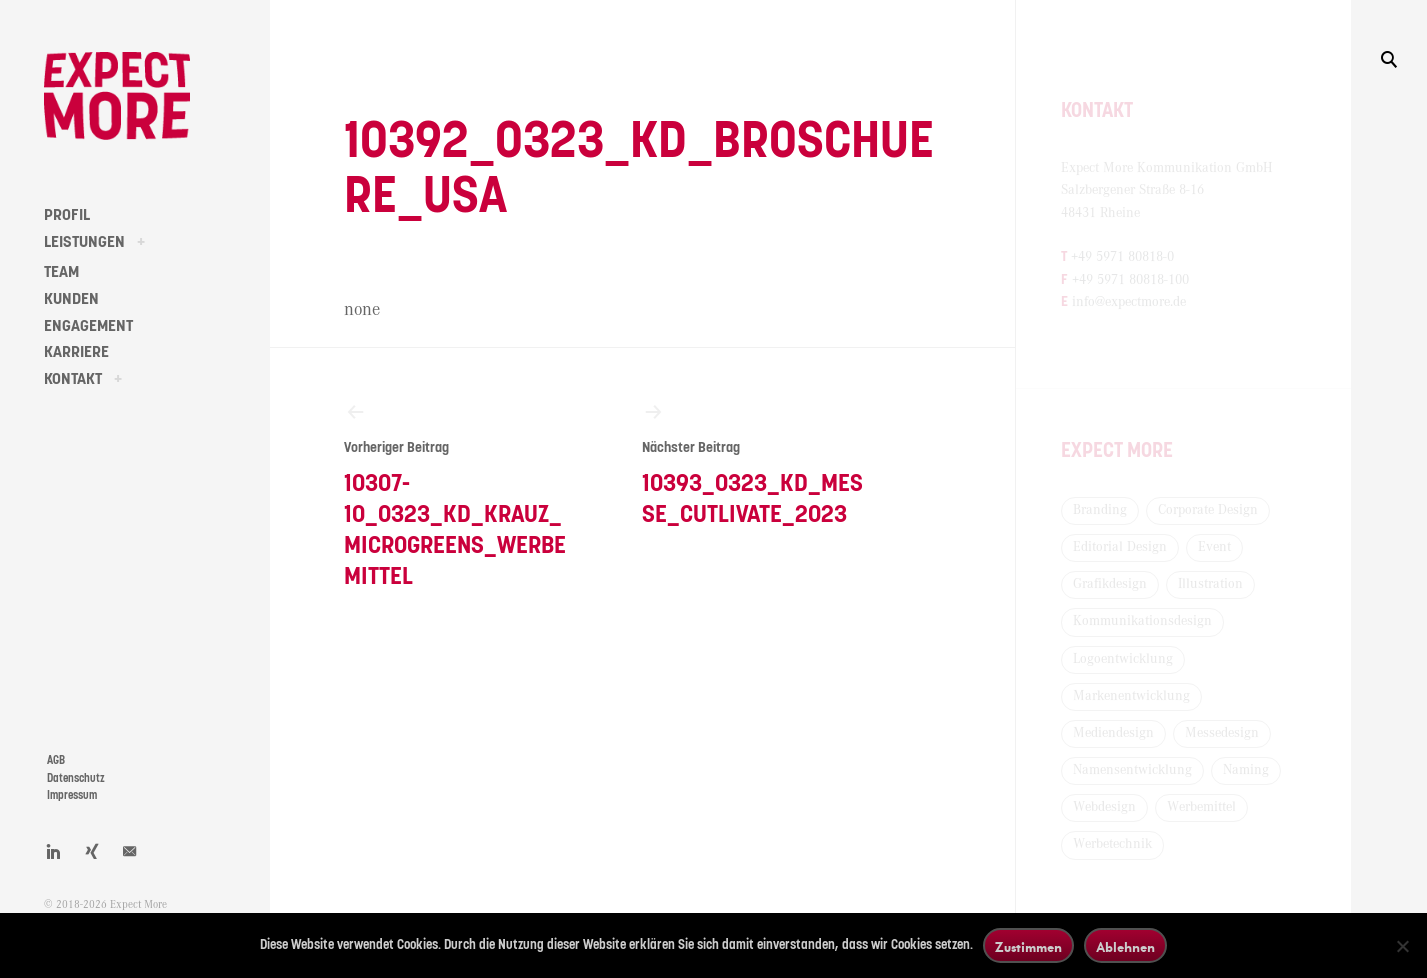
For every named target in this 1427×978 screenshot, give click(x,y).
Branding (1100, 510)
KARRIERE (76, 352)
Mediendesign (1113, 733)
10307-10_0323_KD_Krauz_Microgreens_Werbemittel (455, 494)
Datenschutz (76, 778)
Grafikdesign (1110, 584)
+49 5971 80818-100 (1130, 280)
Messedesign (1222, 733)
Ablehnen (1125, 946)
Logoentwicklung (1123, 659)
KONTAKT (73, 379)
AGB (56, 760)
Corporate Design (1208, 510)
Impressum (72, 795)
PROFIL (67, 215)
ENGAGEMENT (88, 326)
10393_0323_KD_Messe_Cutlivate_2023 (753, 463)
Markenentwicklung (1131, 696)
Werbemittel (1201, 807)
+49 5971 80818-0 (1122, 257)
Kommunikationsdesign (1142, 621)
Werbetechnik (1112, 844)
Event (1214, 547)
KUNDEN (71, 299)
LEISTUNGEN (84, 242)
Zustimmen (1028, 946)
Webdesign (1104, 807)
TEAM (61, 272)
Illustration (1210, 584)
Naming (1246, 770)
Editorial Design (1120, 547)
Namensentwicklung (1132, 770)
